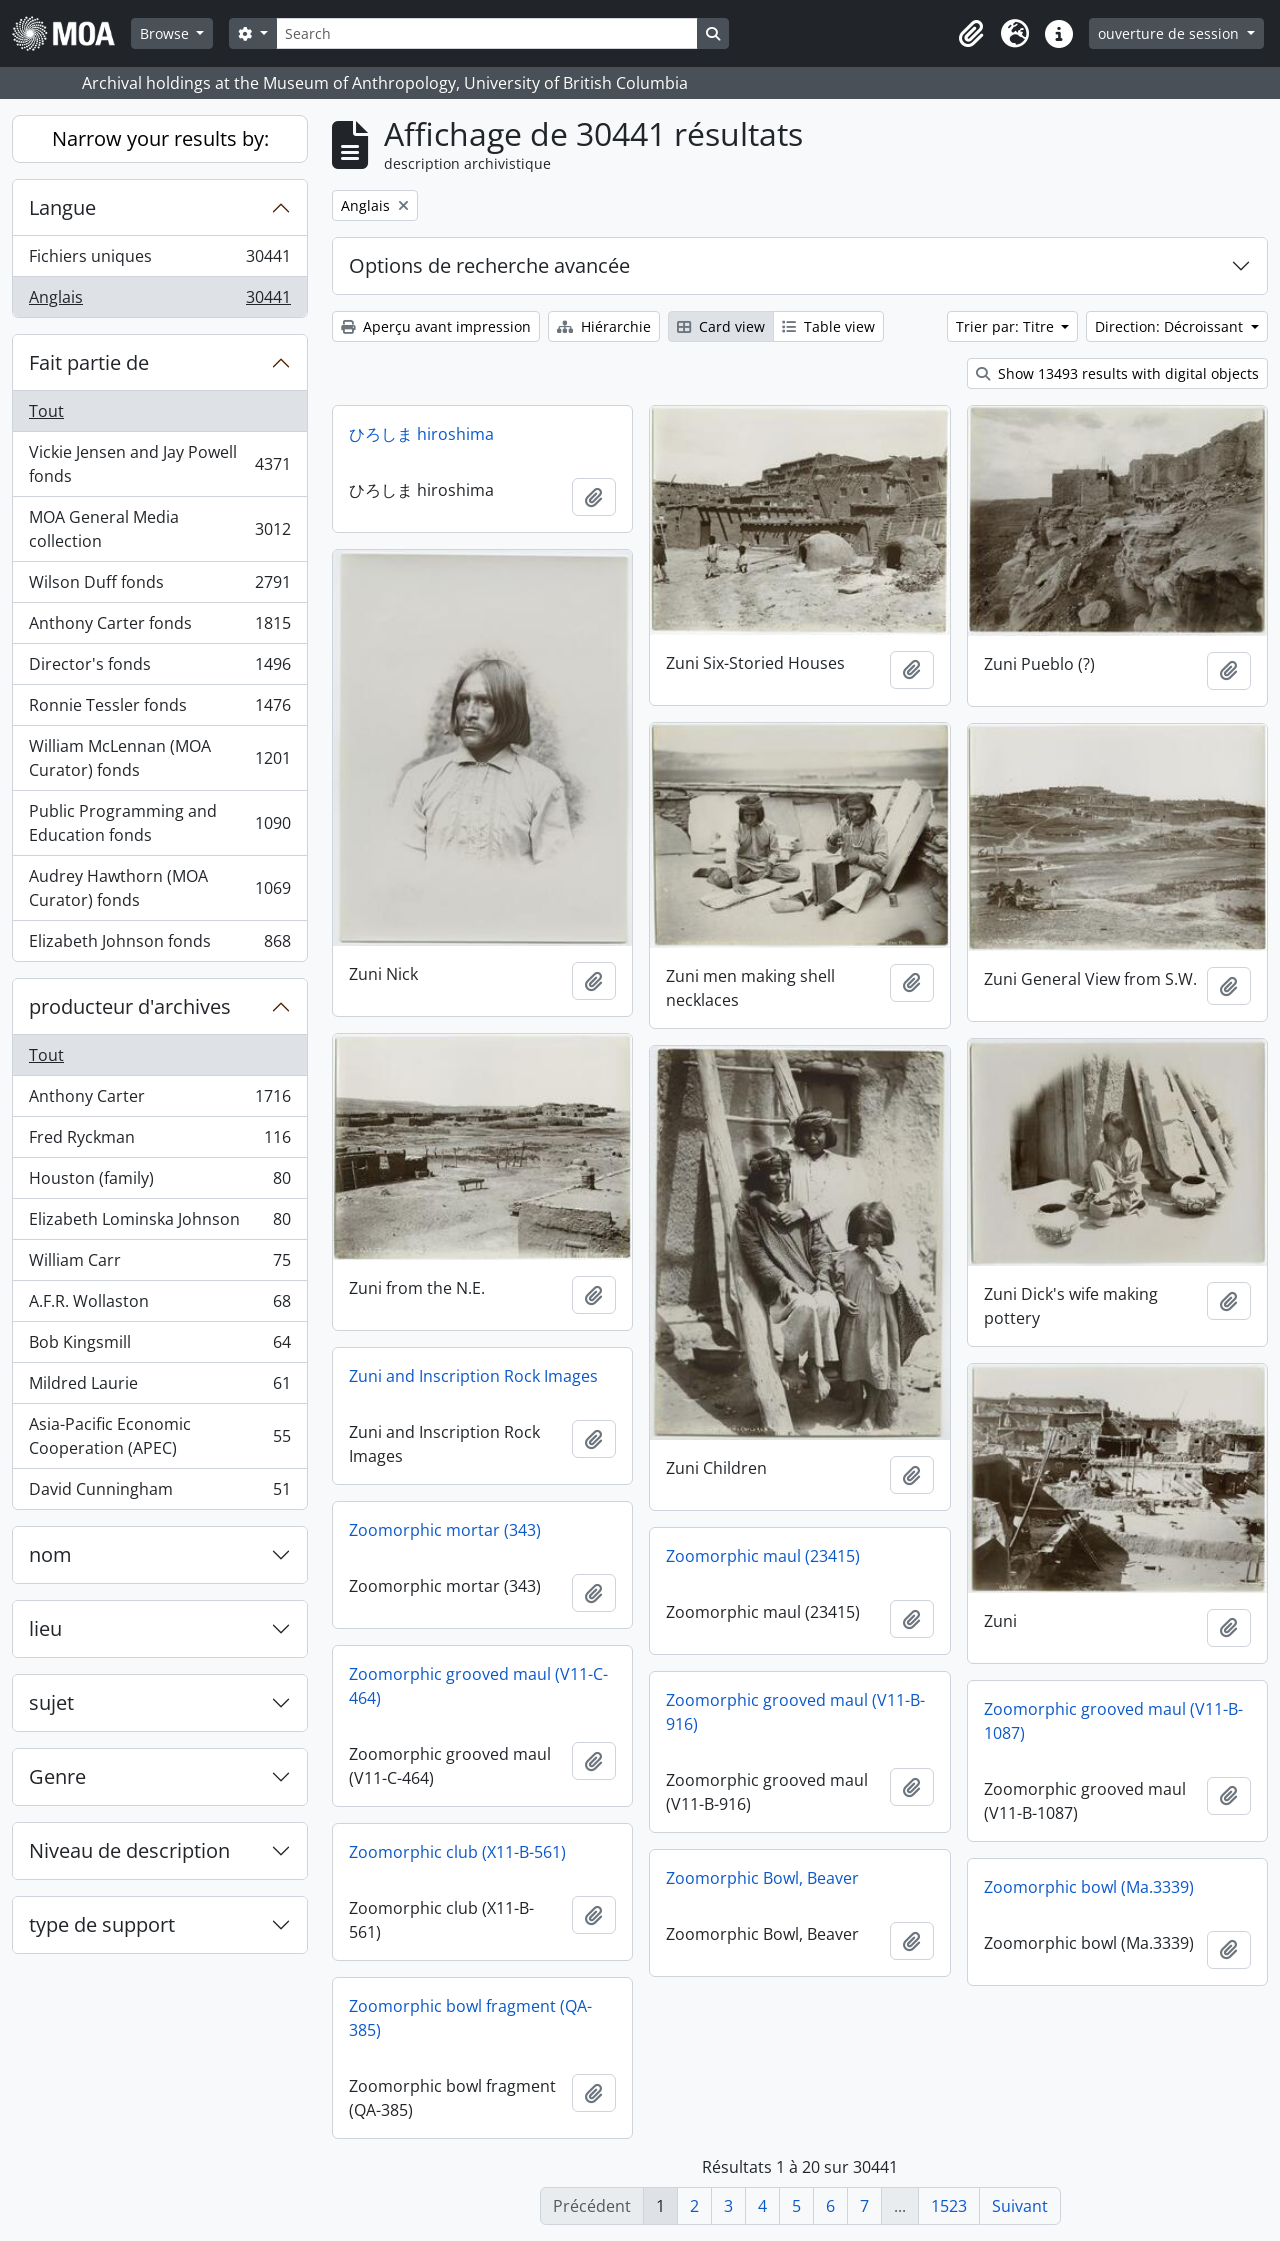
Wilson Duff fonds (159, 586)
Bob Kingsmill (159, 1346)
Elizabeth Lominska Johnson (159, 1223)
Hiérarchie (604, 326)
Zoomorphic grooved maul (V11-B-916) (795, 1712)
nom (50, 1554)
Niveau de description (129, 1850)
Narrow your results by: (160, 138)
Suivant (1020, 2206)
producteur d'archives (130, 1006)
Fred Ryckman (159, 1141)
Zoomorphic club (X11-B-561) (457, 1852)
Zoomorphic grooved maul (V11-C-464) (478, 1686)
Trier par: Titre (1007, 326)
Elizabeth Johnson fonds (159, 945)
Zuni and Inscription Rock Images (473, 1376)
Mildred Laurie (159, 1387)
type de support (102, 1924)
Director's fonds (159, 668)
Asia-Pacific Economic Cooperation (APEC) (159, 1436)
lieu (45, 1628)
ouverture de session (1170, 33)
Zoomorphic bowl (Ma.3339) (1089, 1887)
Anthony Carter (159, 1100)
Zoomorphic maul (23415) (763, 1556)
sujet (51, 1702)
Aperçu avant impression (436, 326)
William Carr (159, 1264)
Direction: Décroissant (1171, 326)
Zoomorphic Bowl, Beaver (762, 1878)
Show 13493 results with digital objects (1117, 373)
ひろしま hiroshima (421, 434)
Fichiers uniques (159, 260)
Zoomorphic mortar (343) (445, 1530)
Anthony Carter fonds (159, 627)
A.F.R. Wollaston (159, 1305)
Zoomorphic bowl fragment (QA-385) (470, 2018)
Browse (166, 33)
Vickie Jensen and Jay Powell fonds (159, 464)
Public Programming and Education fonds (159, 823)
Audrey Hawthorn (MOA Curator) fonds (159, 888)
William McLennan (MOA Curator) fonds (159, 758)
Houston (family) (159, 1182)
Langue (62, 207)
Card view (721, 326)
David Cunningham (159, 1493)
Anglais (159, 301)
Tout (46, 411)
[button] (971, 34)
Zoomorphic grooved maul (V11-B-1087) (1113, 1721)
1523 (949, 2206)
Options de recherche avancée (489, 265)
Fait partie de (89, 362)
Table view (828, 326)
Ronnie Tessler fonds (159, 709)
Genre (57, 1776)
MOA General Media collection (159, 529)
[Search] (487, 33)
